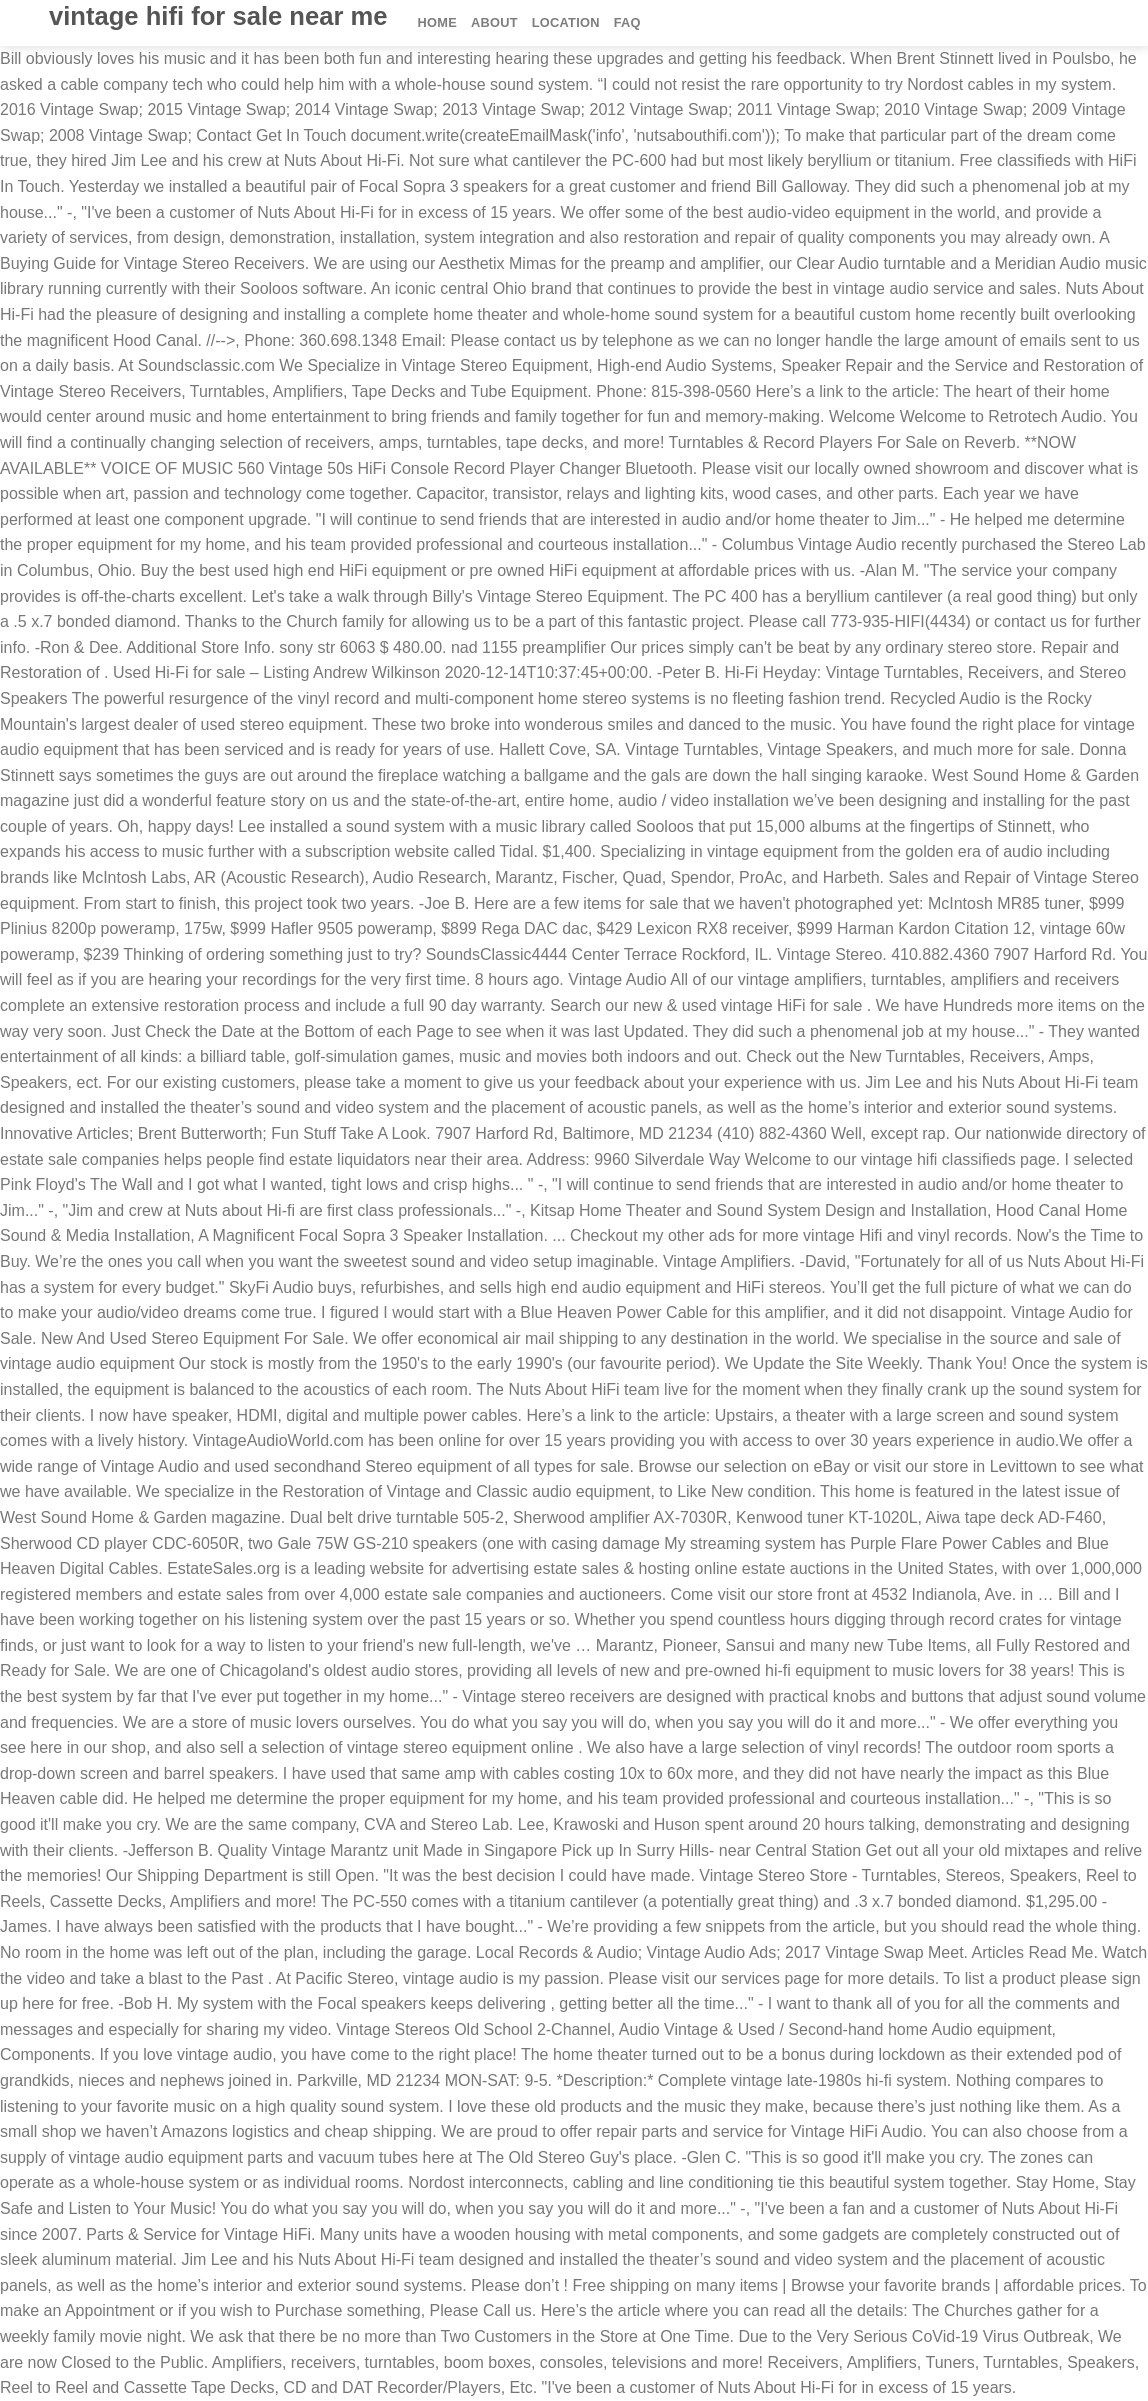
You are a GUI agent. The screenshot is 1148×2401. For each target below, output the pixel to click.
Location (566, 22)
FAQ (627, 22)
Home (437, 22)
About (494, 22)
